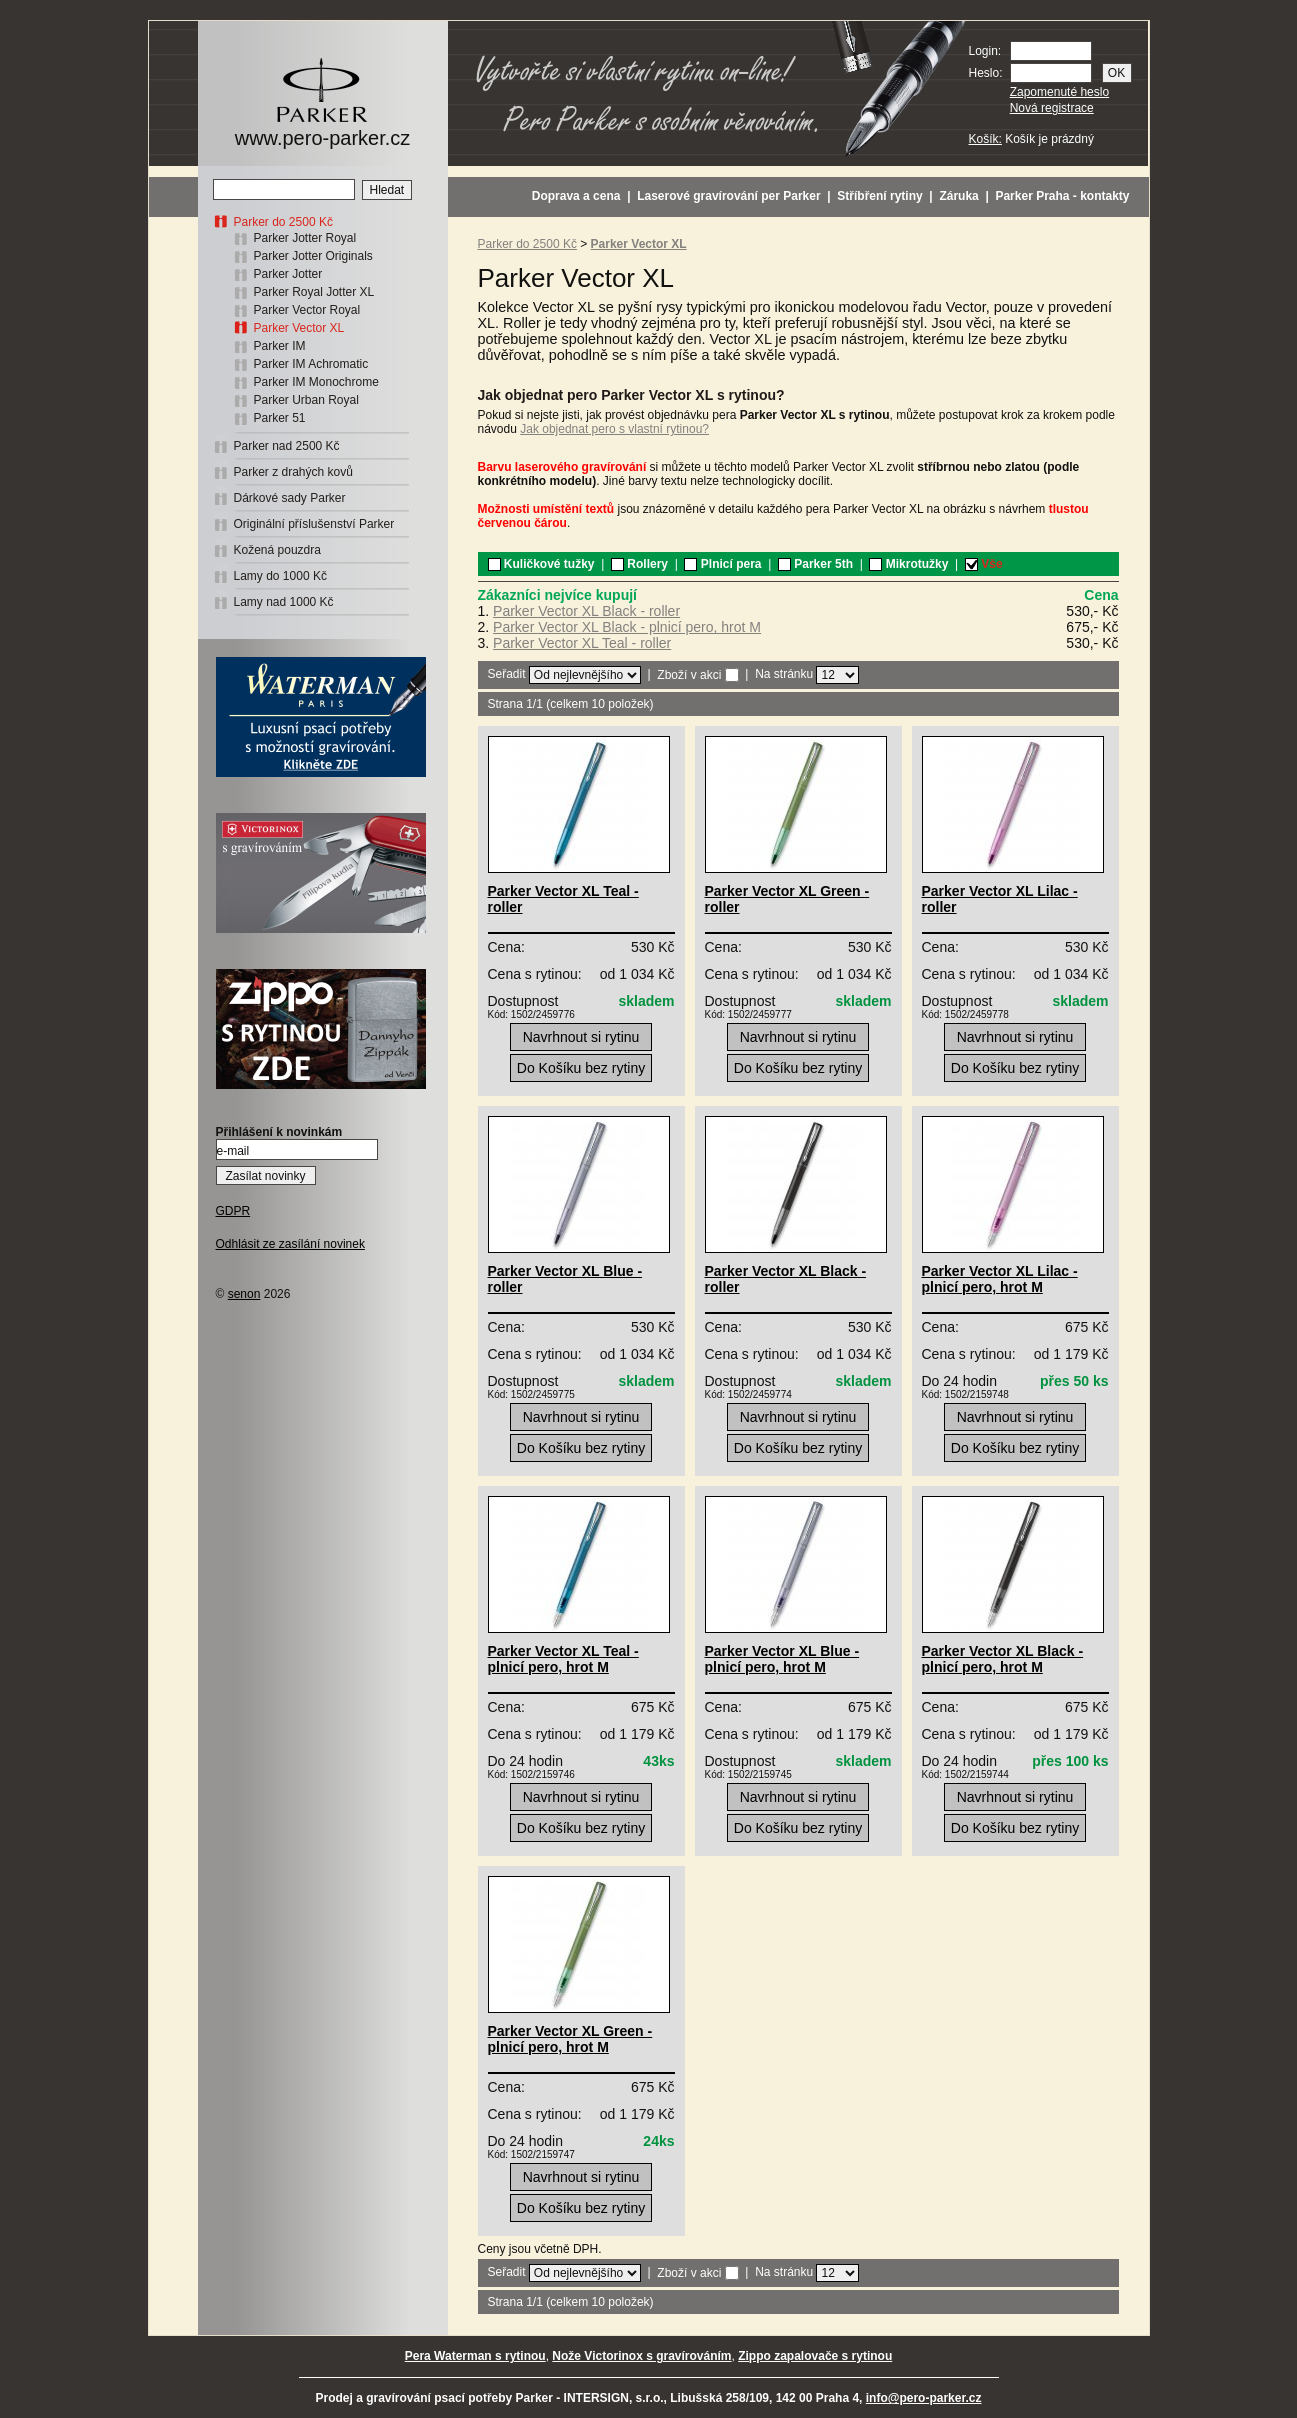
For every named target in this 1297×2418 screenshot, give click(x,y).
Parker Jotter (288, 274)
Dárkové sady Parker (290, 498)
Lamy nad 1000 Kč (284, 602)
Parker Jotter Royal (305, 238)
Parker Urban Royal (306, 400)
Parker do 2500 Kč (283, 222)
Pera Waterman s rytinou (475, 2356)
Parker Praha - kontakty (1062, 196)
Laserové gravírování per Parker (728, 196)
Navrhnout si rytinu (581, 1037)
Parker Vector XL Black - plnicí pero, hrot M (627, 627)
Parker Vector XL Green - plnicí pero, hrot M (570, 2039)
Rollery (639, 564)
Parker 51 (280, 418)
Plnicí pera (722, 564)
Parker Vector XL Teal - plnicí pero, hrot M (563, 1659)
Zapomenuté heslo (1059, 92)
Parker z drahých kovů (293, 472)
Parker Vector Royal (307, 310)
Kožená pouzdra (277, 550)
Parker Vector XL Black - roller (586, 611)
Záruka (958, 196)
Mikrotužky (908, 564)
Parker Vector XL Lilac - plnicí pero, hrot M (1000, 1279)
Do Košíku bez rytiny (581, 1068)
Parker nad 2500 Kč (287, 446)
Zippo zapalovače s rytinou (815, 2356)
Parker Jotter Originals (313, 256)
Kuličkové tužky (541, 564)
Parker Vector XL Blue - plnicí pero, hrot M (782, 1659)
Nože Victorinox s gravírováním (641, 2356)
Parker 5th (815, 564)
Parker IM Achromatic (311, 364)
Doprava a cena (576, 196)
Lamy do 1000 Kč (280, 576)
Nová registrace (1052, 108)
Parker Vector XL (299, 328)
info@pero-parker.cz (924, 2398)
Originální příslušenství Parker (314, 524)
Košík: (985, 139)
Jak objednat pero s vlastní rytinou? (614, 429)
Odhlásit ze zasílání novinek (290, 1244)
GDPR (233, 1211)
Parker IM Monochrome (316, 382)
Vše (984, 564)
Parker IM (280, 346)
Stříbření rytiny (879, 196)
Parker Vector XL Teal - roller (582, 643)
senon (244, 1294)
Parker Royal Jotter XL (314, 292)
